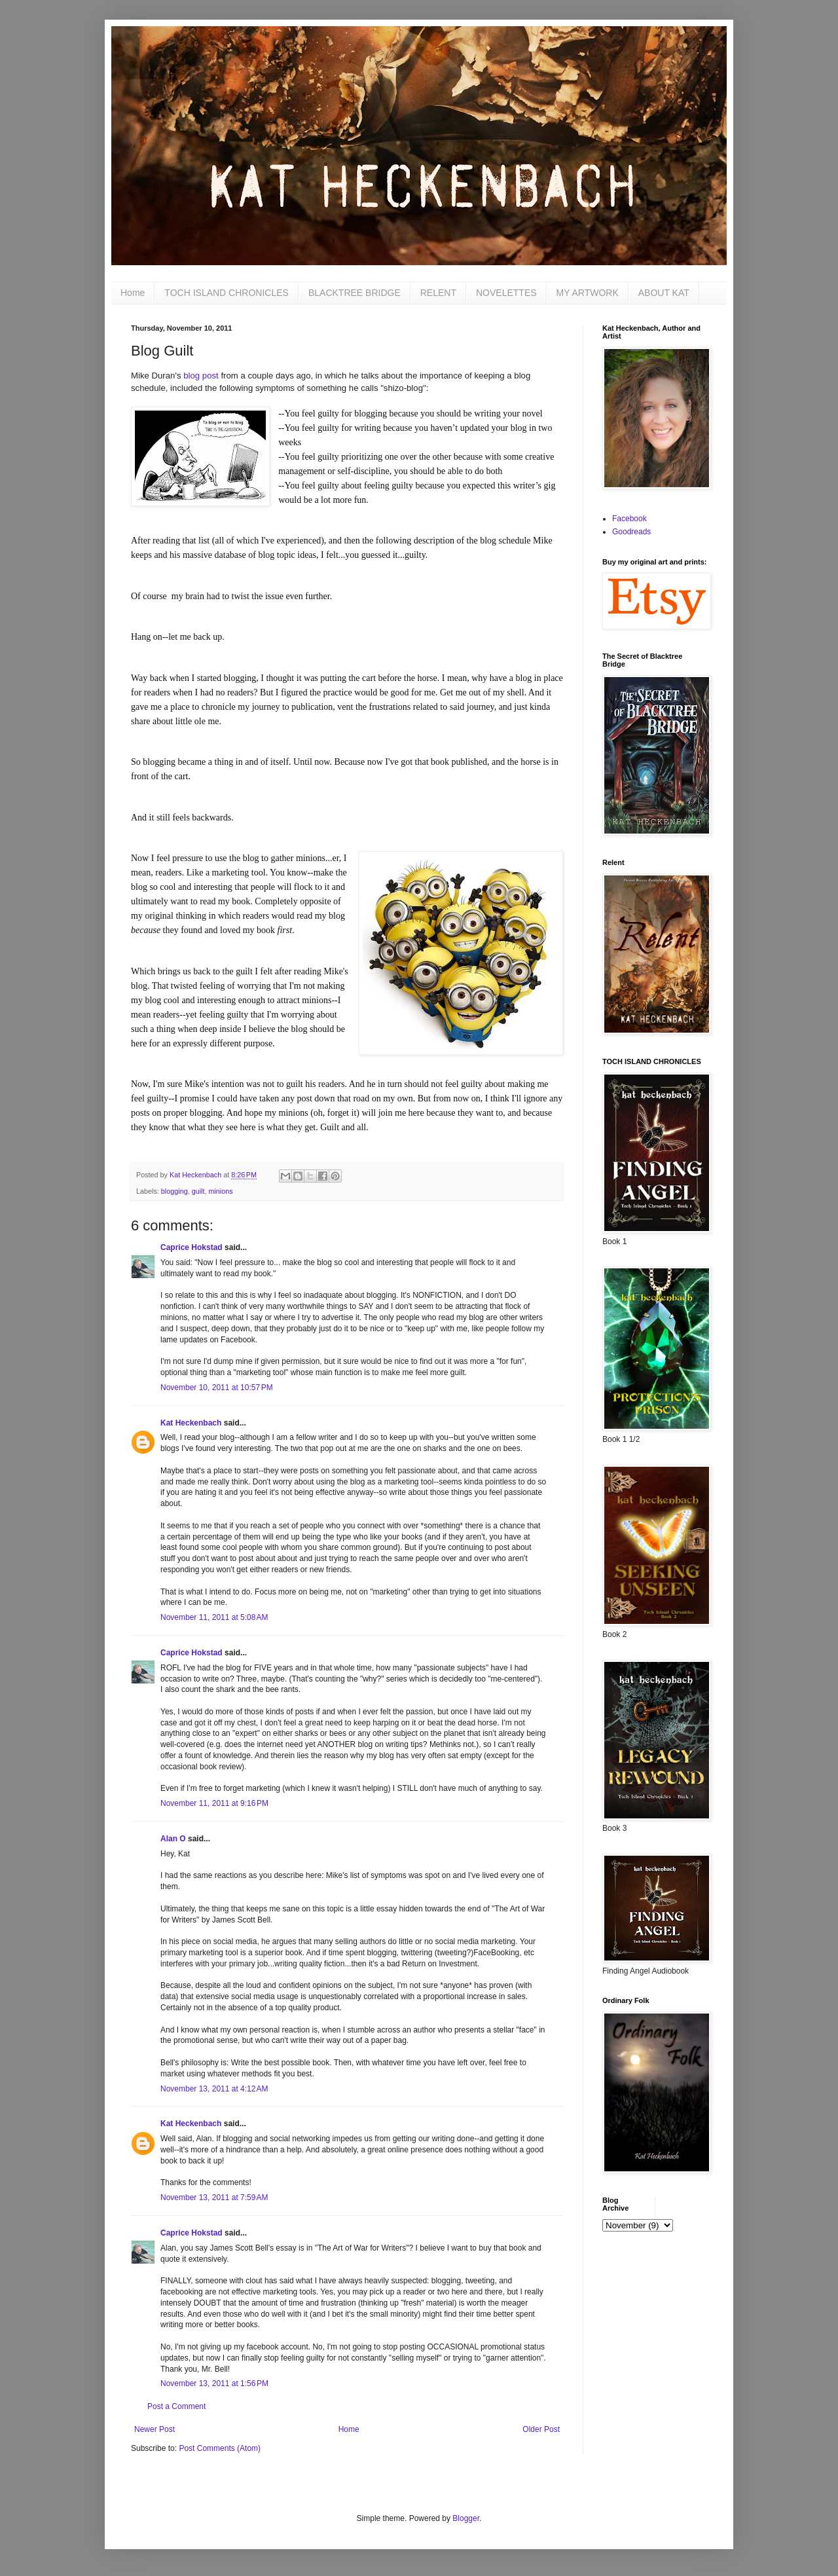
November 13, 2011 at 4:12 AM (214, 2088)
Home (132, 292)
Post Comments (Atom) (220, 2448)
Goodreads (631, 531)
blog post (201, 375)
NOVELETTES (506, 292)
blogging (174, 1191)
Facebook (629, 518)
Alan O (173, 1838)
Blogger (465, 2518)
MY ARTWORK (587, 292)
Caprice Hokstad (191, 1247)
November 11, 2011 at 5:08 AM (214, 1617)
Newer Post (154, 2429)
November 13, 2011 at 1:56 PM (214, 2383)
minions (220, 1191)
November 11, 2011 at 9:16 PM (214, 1803)
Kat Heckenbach (190, 1422)
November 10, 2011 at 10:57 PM (216, 1387)
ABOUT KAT (663, 292)
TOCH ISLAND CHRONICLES (226, 292)
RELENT (438, 292)
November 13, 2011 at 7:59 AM (214, 2197)
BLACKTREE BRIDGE (354, 292)
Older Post (541, 2429)
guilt (198, 1191)
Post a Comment (176, 2406)
